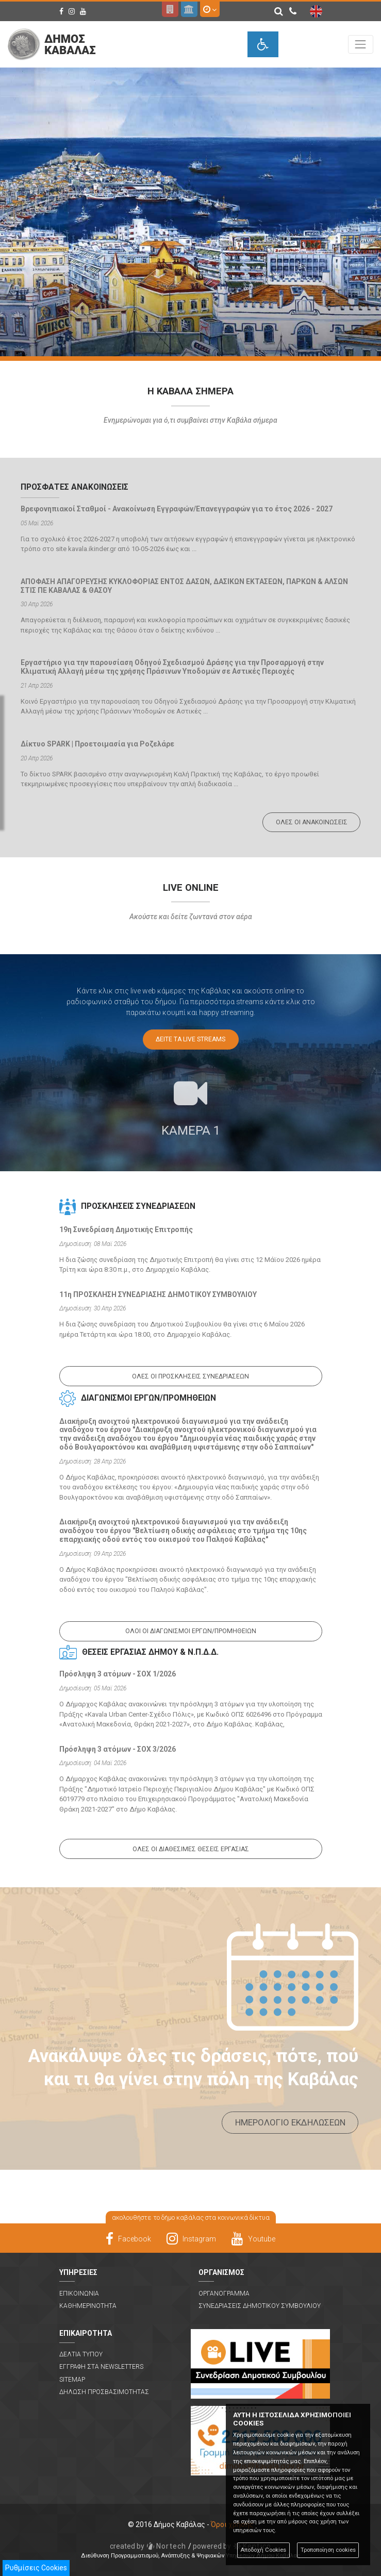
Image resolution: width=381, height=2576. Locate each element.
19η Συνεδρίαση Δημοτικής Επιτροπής (126, 1229)
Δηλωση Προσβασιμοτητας (104, 2392)
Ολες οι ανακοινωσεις (311, 822)
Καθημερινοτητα (88, 2305)
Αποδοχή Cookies (263, 2550)
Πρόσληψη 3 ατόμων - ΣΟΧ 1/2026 (117, 1674)
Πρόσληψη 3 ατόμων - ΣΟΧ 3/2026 (117, 1749)
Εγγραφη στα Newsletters (101, 2366)
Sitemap (72, 2379)
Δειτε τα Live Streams (190, 1039)
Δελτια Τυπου (81, 2354)
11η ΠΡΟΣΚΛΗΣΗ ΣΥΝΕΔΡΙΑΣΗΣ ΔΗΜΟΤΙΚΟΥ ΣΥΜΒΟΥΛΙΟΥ (158, 1294)
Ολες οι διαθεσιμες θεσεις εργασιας (190, 1849)
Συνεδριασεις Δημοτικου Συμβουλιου (259, 2305)
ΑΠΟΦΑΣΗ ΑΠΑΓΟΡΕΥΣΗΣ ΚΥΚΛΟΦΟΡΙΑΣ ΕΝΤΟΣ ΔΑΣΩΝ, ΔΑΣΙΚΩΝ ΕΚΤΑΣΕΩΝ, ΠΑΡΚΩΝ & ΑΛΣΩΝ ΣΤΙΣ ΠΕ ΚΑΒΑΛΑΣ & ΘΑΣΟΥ (184, 585)
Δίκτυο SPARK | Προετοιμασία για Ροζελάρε (97, 744)
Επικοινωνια (79, 2293)
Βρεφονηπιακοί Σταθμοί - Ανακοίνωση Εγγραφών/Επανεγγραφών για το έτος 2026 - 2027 (177, 509)
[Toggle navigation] (360, 44)
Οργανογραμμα (224, 2293)
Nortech (148, 2546)
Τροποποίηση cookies (328, 2550)
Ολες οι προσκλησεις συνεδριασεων (190, 1376)
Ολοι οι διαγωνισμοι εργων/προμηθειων (190, 1631)
